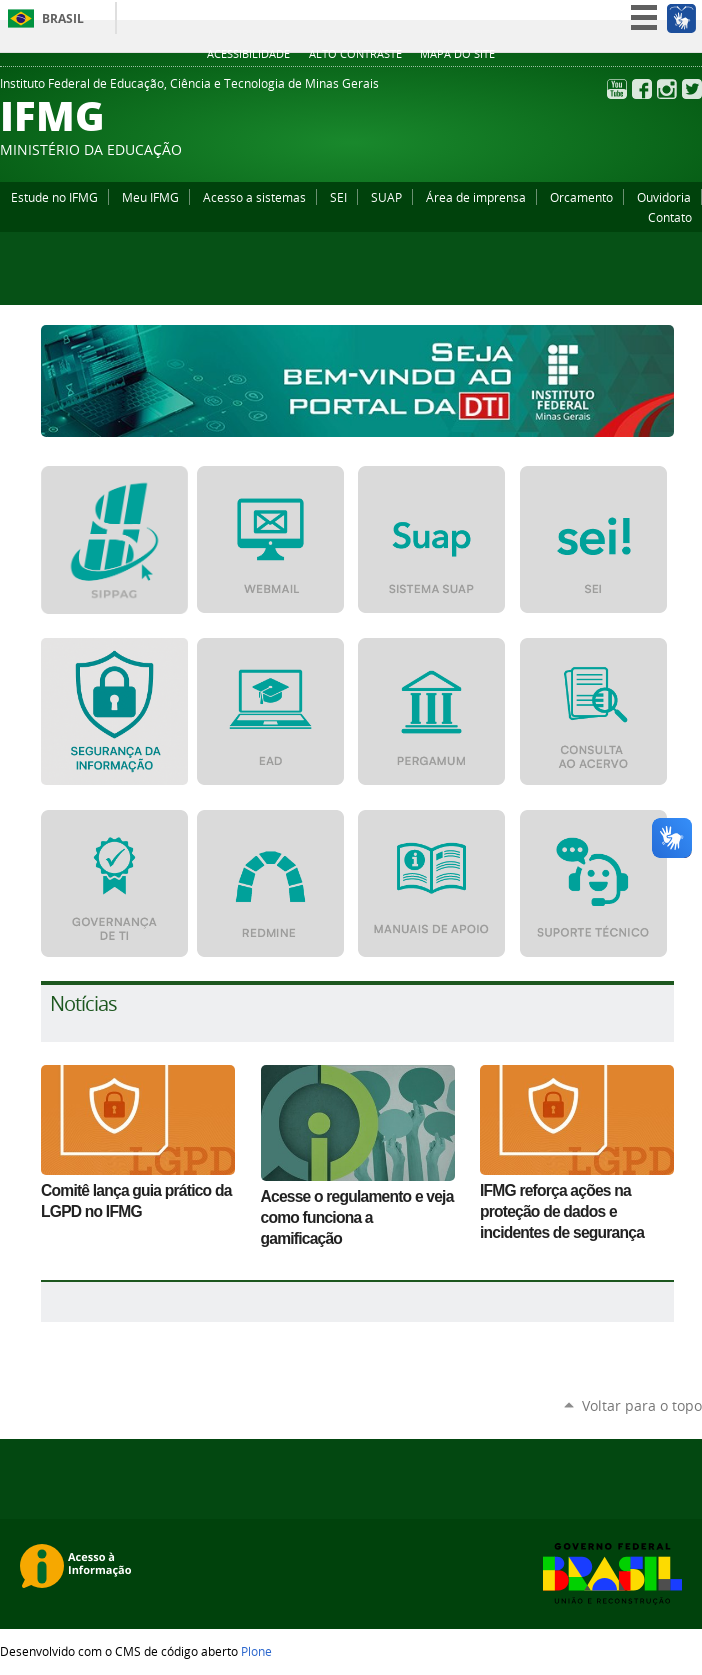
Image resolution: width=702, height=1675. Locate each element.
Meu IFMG (150, 197)
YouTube (617, 89)
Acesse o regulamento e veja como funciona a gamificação (357, 1217)
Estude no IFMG (54, 197)
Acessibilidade (248, 54)
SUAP (386, 197)
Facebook (642, 89)
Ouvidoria (664, 197)
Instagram (667, 89)
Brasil (63, 18)
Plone (256, 1651)
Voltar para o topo (642, 1405)
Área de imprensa (476, 197)
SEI (338, 197)
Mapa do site (457, 54)
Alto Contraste (355, 54)
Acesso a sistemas (254, 197)
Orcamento (581, 197)
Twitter (692, 89)
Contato (670, 217)
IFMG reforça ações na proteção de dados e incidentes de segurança (562, 1211)
